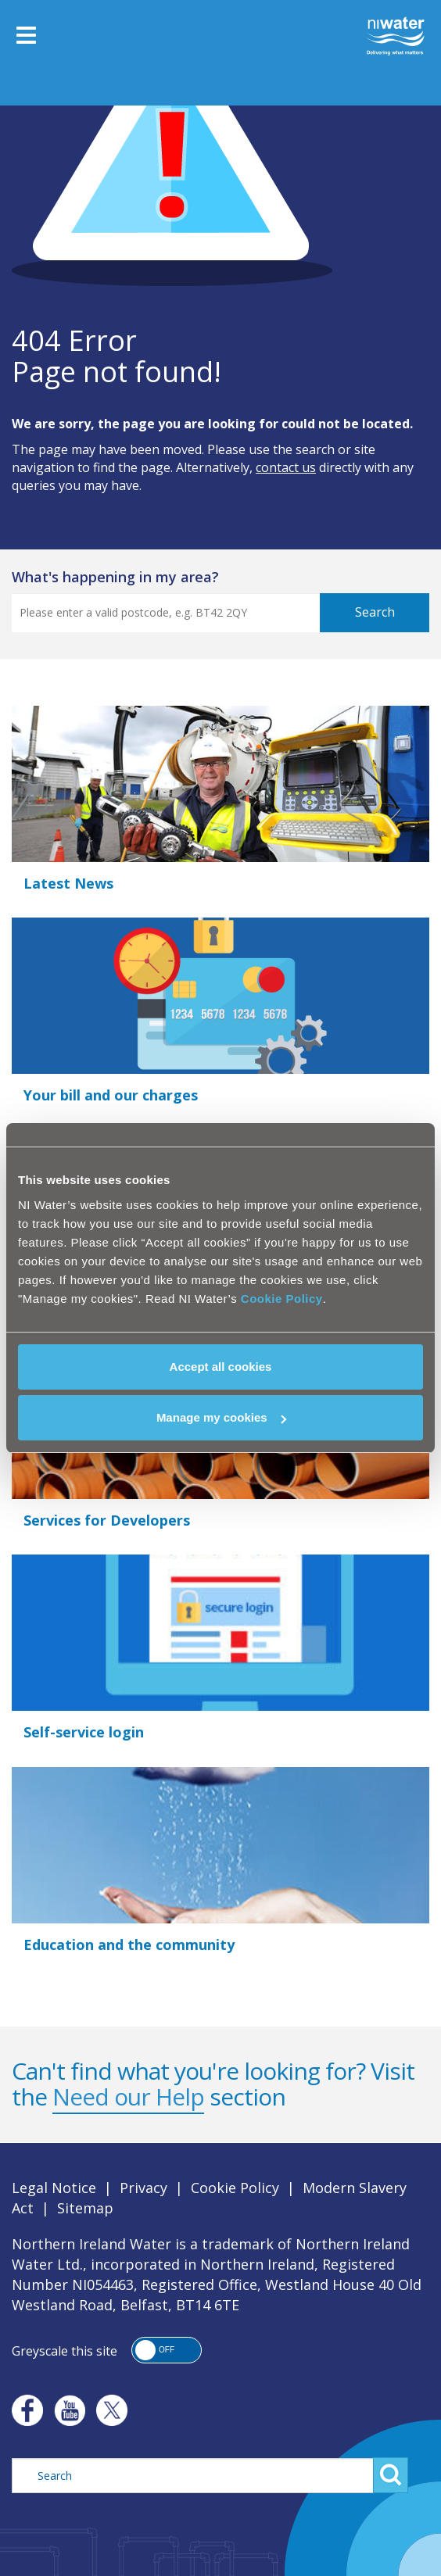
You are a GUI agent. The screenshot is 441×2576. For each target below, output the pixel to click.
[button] (166, 2350)
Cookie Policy (282, 1298)
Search (375, 612)
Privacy (143, 2187)
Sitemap (85, 2208)
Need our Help (128, 2096)
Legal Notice (54, 2187)
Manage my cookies (221, 1417)
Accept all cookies (221, 1366)
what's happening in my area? (115, 576)
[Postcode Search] (193, 612)
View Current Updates (74, 679)
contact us (286, 467)
